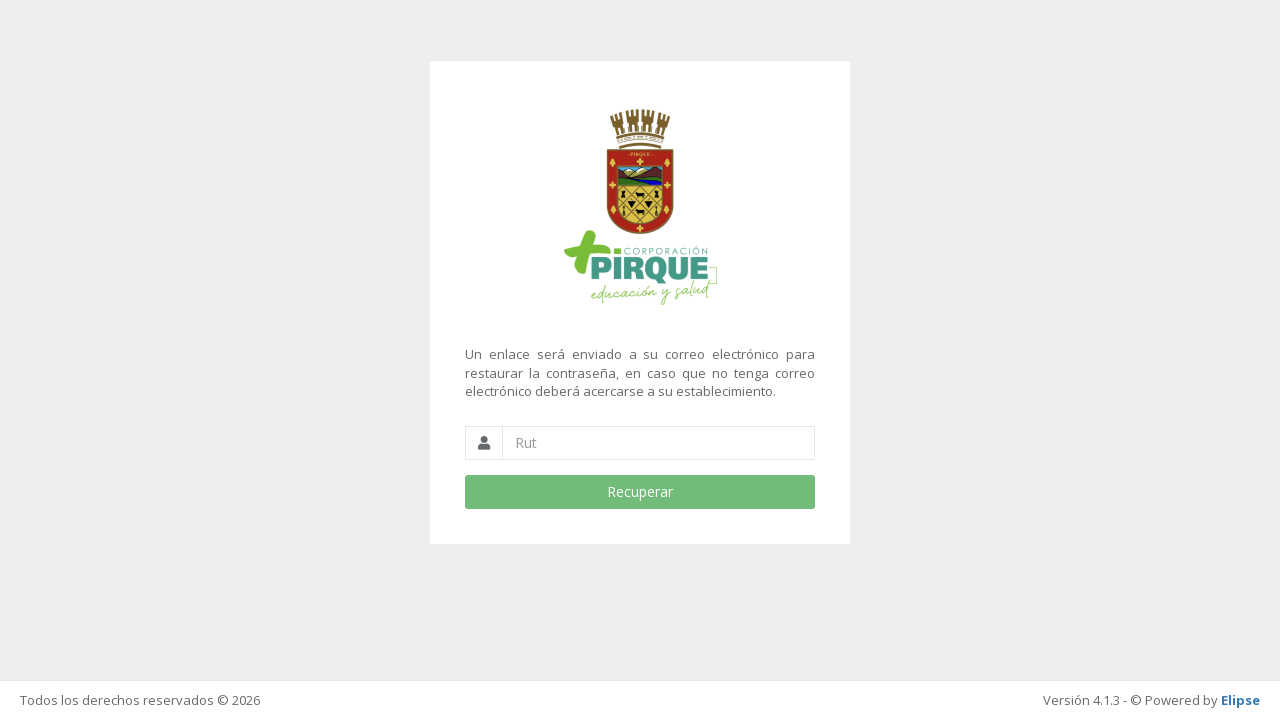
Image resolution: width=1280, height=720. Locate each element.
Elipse (1240, 700)
